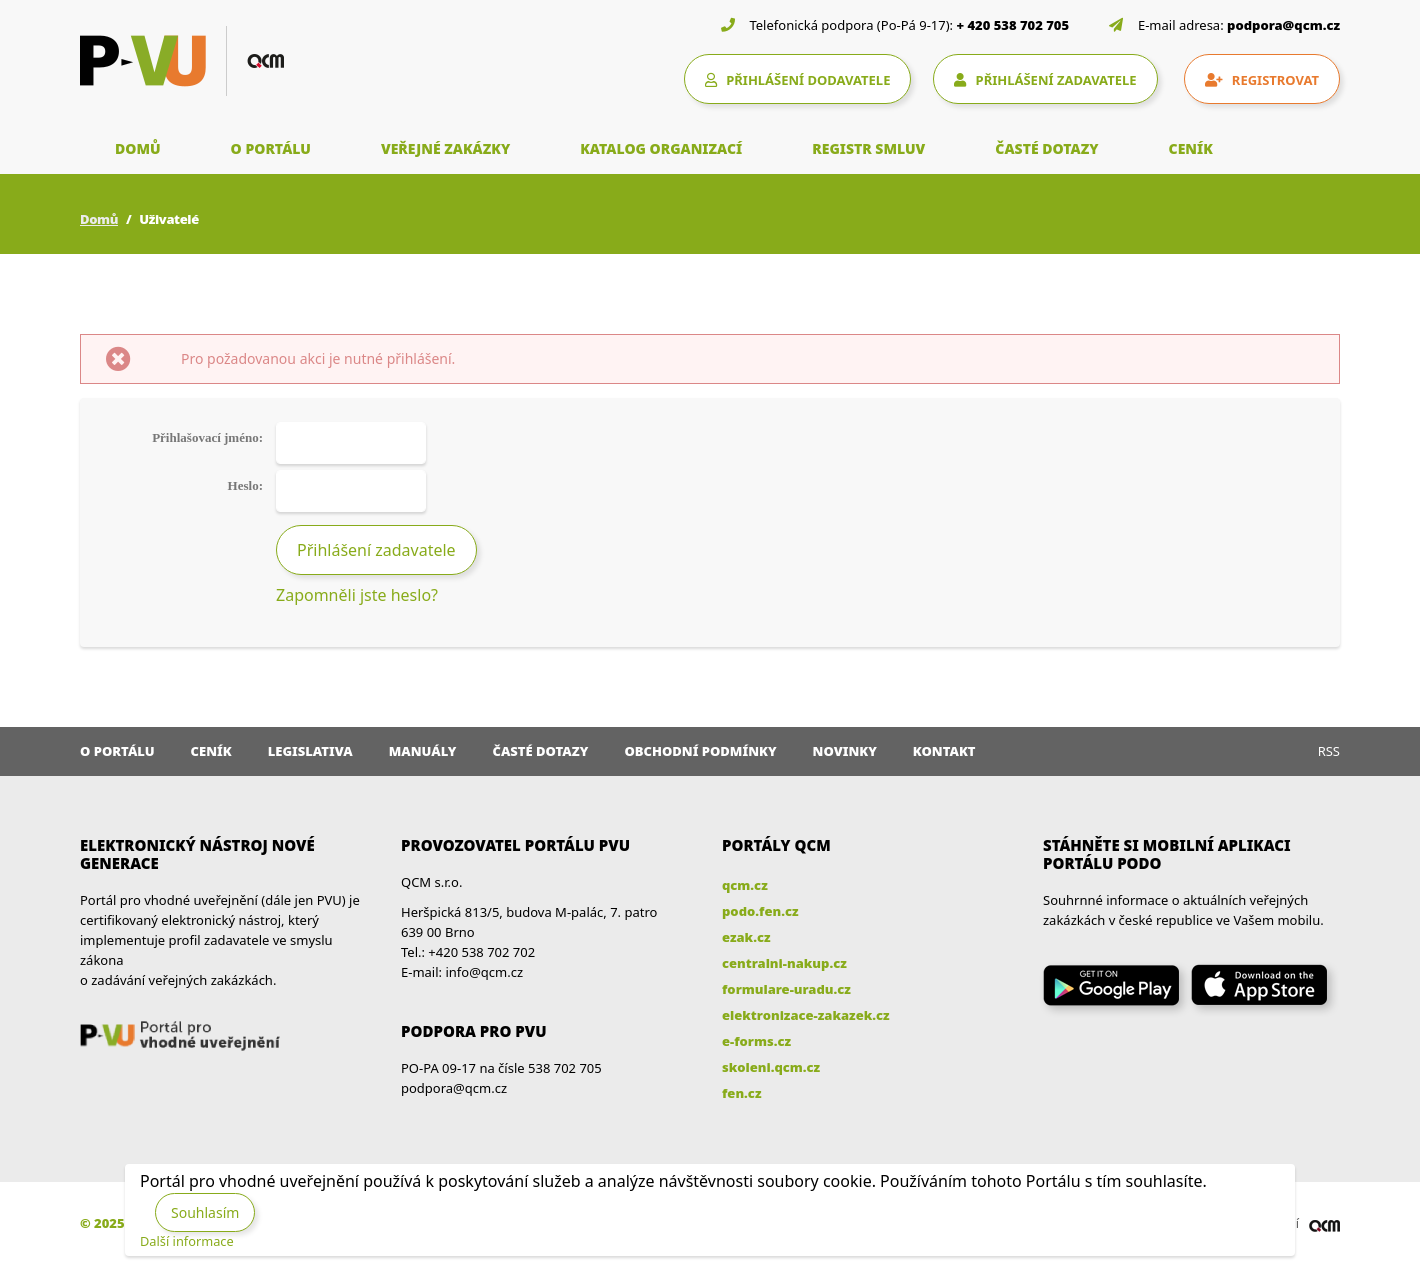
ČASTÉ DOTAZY (1046, 148)
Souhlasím (205, 1212)
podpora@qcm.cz (1283, 25)
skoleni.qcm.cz (771, 1067)
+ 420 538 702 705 (1013, 25)
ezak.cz (746, 937)
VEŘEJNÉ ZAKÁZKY (445, 148)
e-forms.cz (756, 1041)
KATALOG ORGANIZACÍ (661, 148)
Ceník (211, 751)
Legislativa (310, 751)
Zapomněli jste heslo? (357, 595)
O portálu (117, 751)
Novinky (845, 751)
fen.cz (741, 1093)
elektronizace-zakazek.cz (806, 1015)
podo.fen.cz (760, 911)
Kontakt (944, 751)
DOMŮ (138, 148)
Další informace (187, 1241)
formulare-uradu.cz (786, 989)
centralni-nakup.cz (784, 963)
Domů (99, 219)
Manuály (423, 751)
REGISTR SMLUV (868, 148)
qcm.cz (745, 885)
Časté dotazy (540, 751)
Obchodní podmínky (700, 751)
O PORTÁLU (271, 148)
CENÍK (1191, 148)
